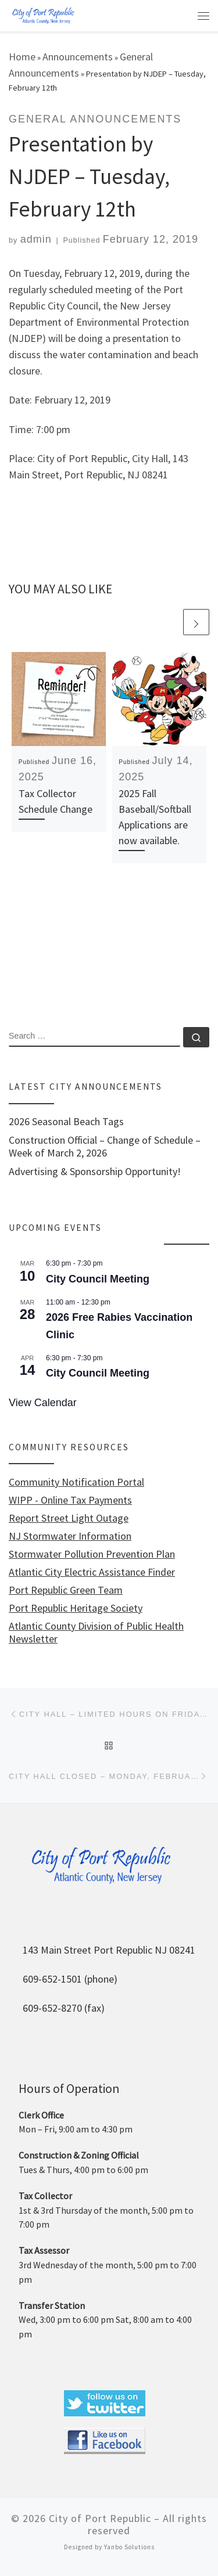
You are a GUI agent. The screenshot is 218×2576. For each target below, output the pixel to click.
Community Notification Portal (76, 1482)
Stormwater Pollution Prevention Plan (92, 1554)
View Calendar (43, 1402)
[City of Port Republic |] (43, 14)
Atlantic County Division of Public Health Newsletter (96, 1632)
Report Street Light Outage (68, 1518)
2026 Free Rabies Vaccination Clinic (119, 1326)
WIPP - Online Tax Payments (70, 1500)
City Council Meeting (97, 1279)
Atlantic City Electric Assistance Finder (92, 1572)
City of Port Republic (100, 2518)
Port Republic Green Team (66, 1590)
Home (22, 56)
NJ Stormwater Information (70, 1536)
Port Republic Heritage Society (75, 1608)
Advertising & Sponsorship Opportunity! (95, 1171)
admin (36, 239)
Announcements (77, 56)
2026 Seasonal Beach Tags (66, 1121)
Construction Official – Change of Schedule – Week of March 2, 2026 (105, 1146)
